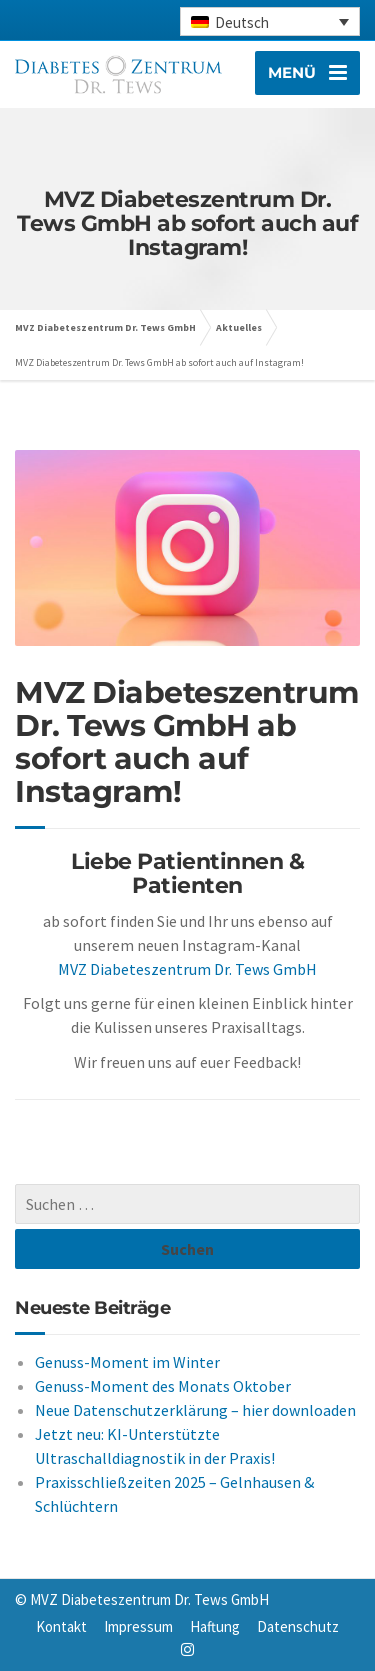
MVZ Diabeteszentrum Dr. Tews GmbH (187, 969)
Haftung (215, 1626)
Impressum (138, 1626)
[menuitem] (270, 21)
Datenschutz (298, 1626)
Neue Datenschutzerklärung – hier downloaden (195, 1410)
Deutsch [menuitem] (242, 22)
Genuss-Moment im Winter (127, 1362)
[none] (270, 21)
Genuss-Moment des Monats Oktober (163, 1386)
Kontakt (61, 1626)
